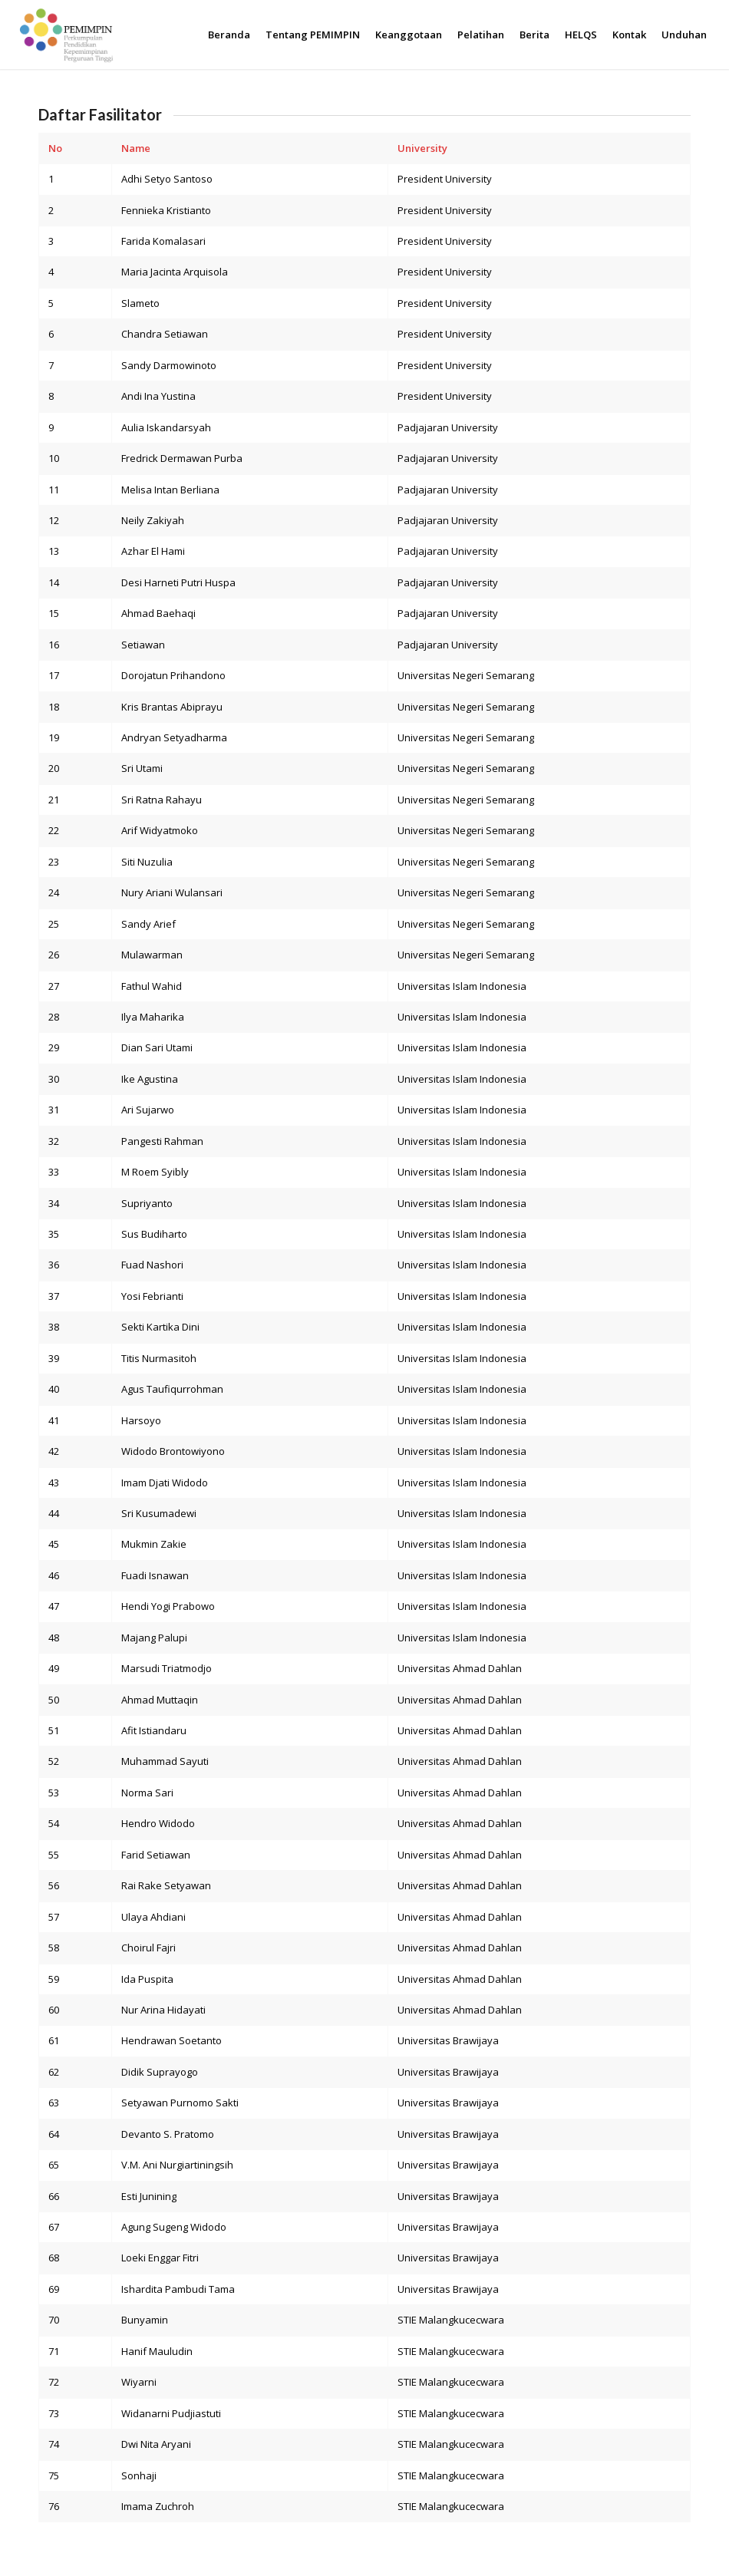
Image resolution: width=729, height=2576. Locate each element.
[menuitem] (229, 34)
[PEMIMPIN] (65, 34)
